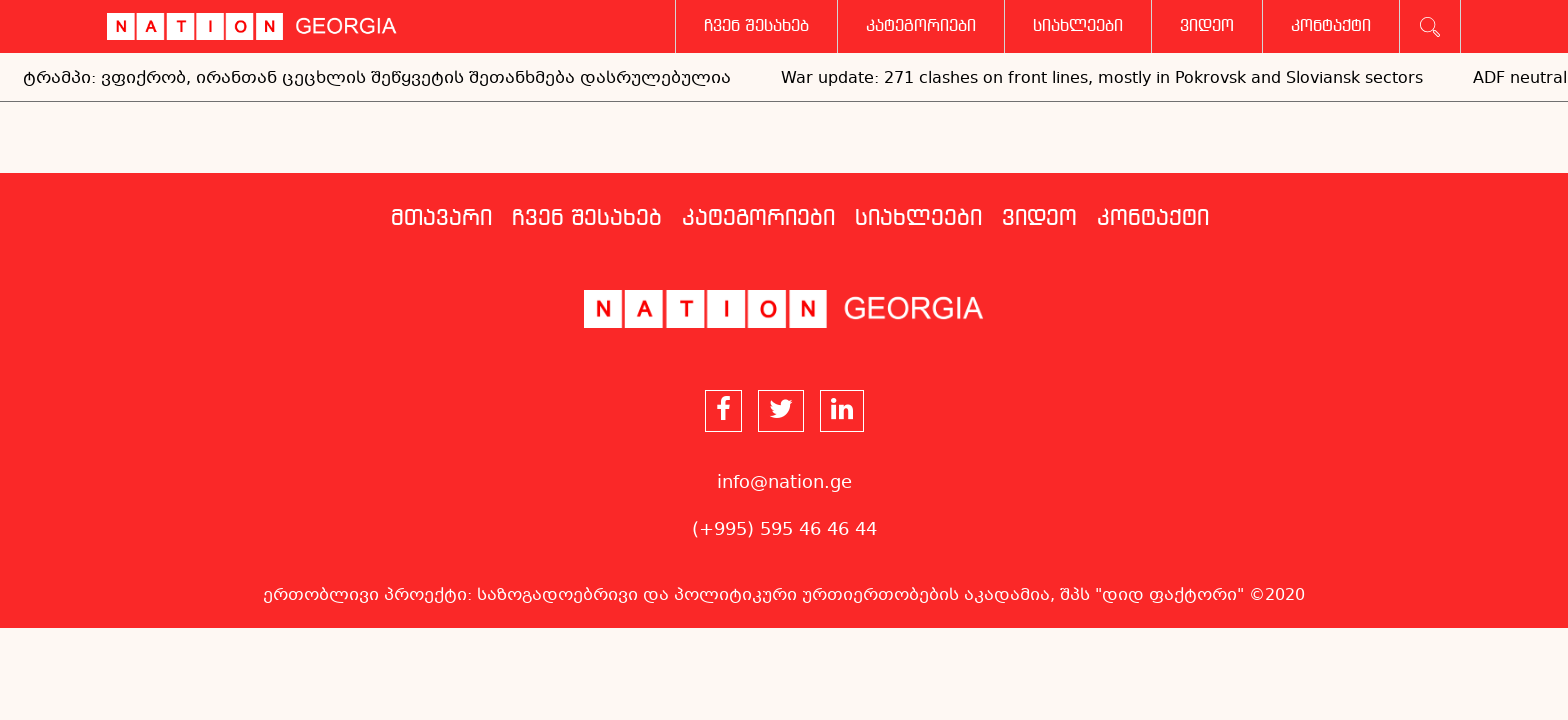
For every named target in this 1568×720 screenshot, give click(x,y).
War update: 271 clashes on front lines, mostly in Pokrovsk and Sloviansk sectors (1102, 78)
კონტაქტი (1331, 26)
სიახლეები (1078, 26)
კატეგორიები (921, 26)
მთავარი (441, 219)
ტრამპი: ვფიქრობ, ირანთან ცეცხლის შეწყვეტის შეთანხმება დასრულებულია (377, 78)
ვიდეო (1207, 26)
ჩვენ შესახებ (756, 26)
